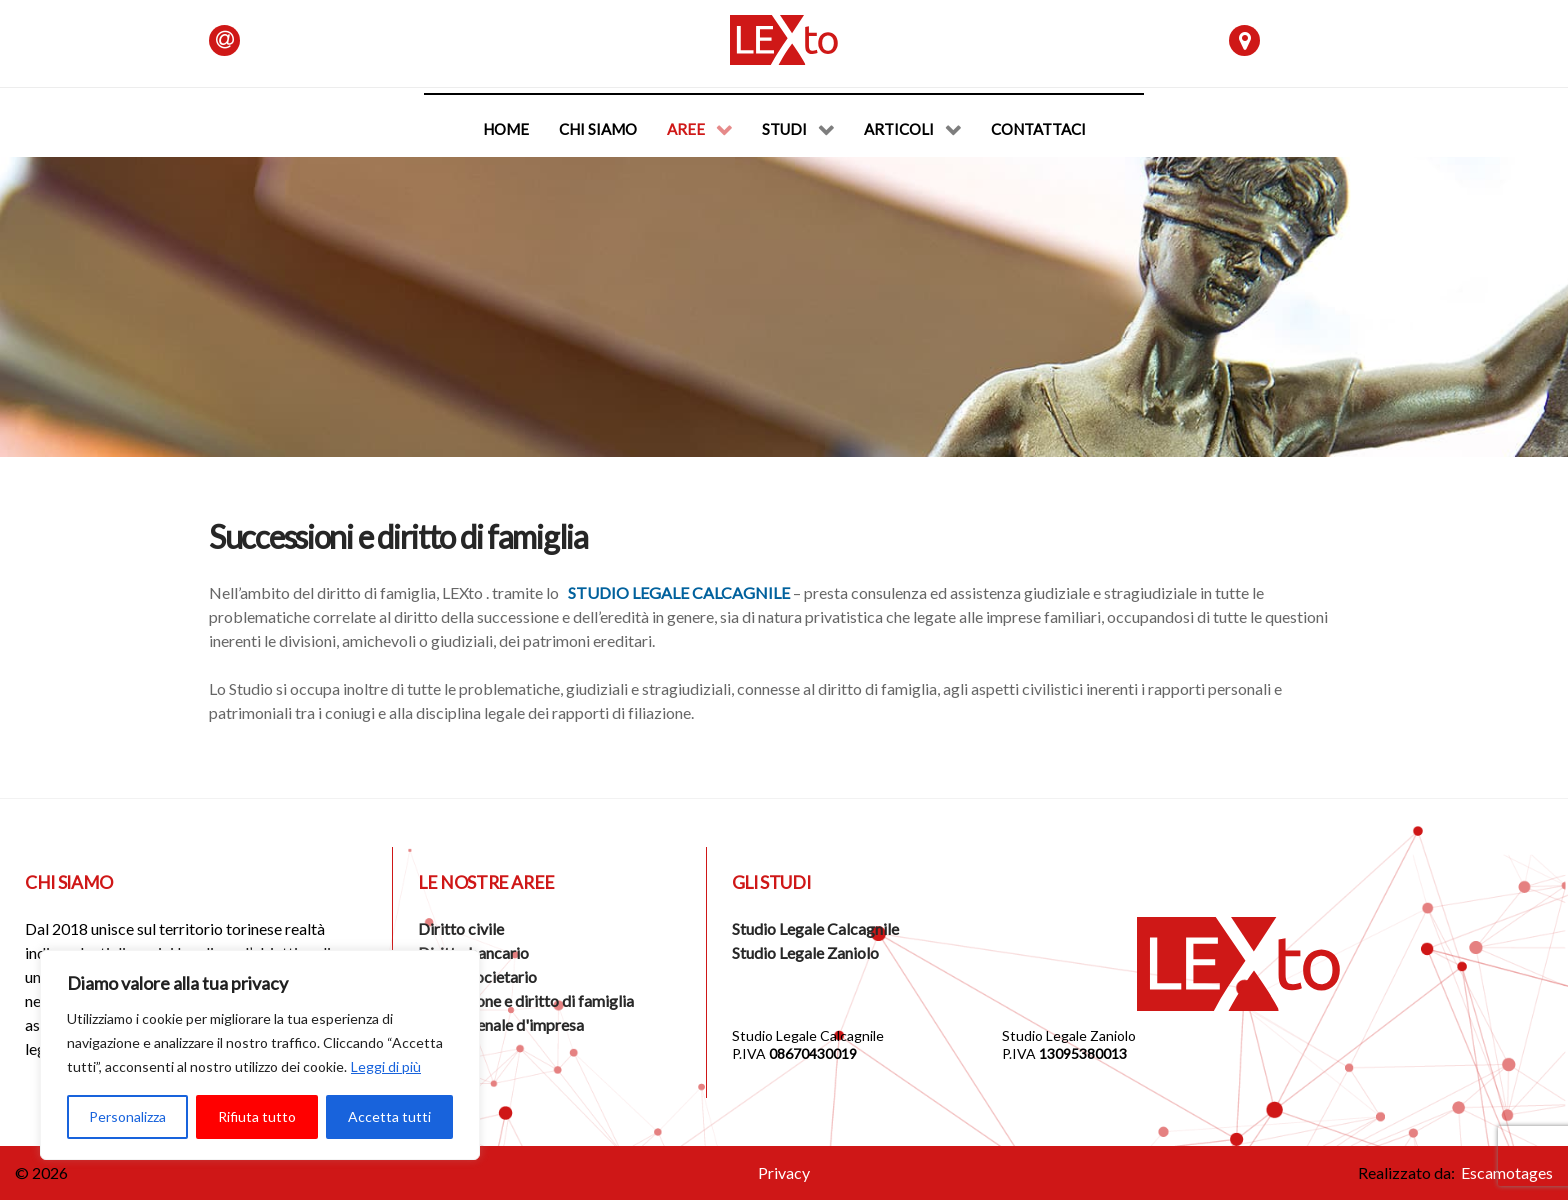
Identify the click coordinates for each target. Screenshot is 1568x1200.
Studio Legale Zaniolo (805, 952)
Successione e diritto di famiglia (526, 1000)
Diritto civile (461, 928)
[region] (260, 1055)
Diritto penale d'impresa (501, 1024)
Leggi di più (386, 1066)
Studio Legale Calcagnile (679, 592)
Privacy (784, 1172)
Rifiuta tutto (257, 1116)
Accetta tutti (389, 1116)
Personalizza (127, 1116)
